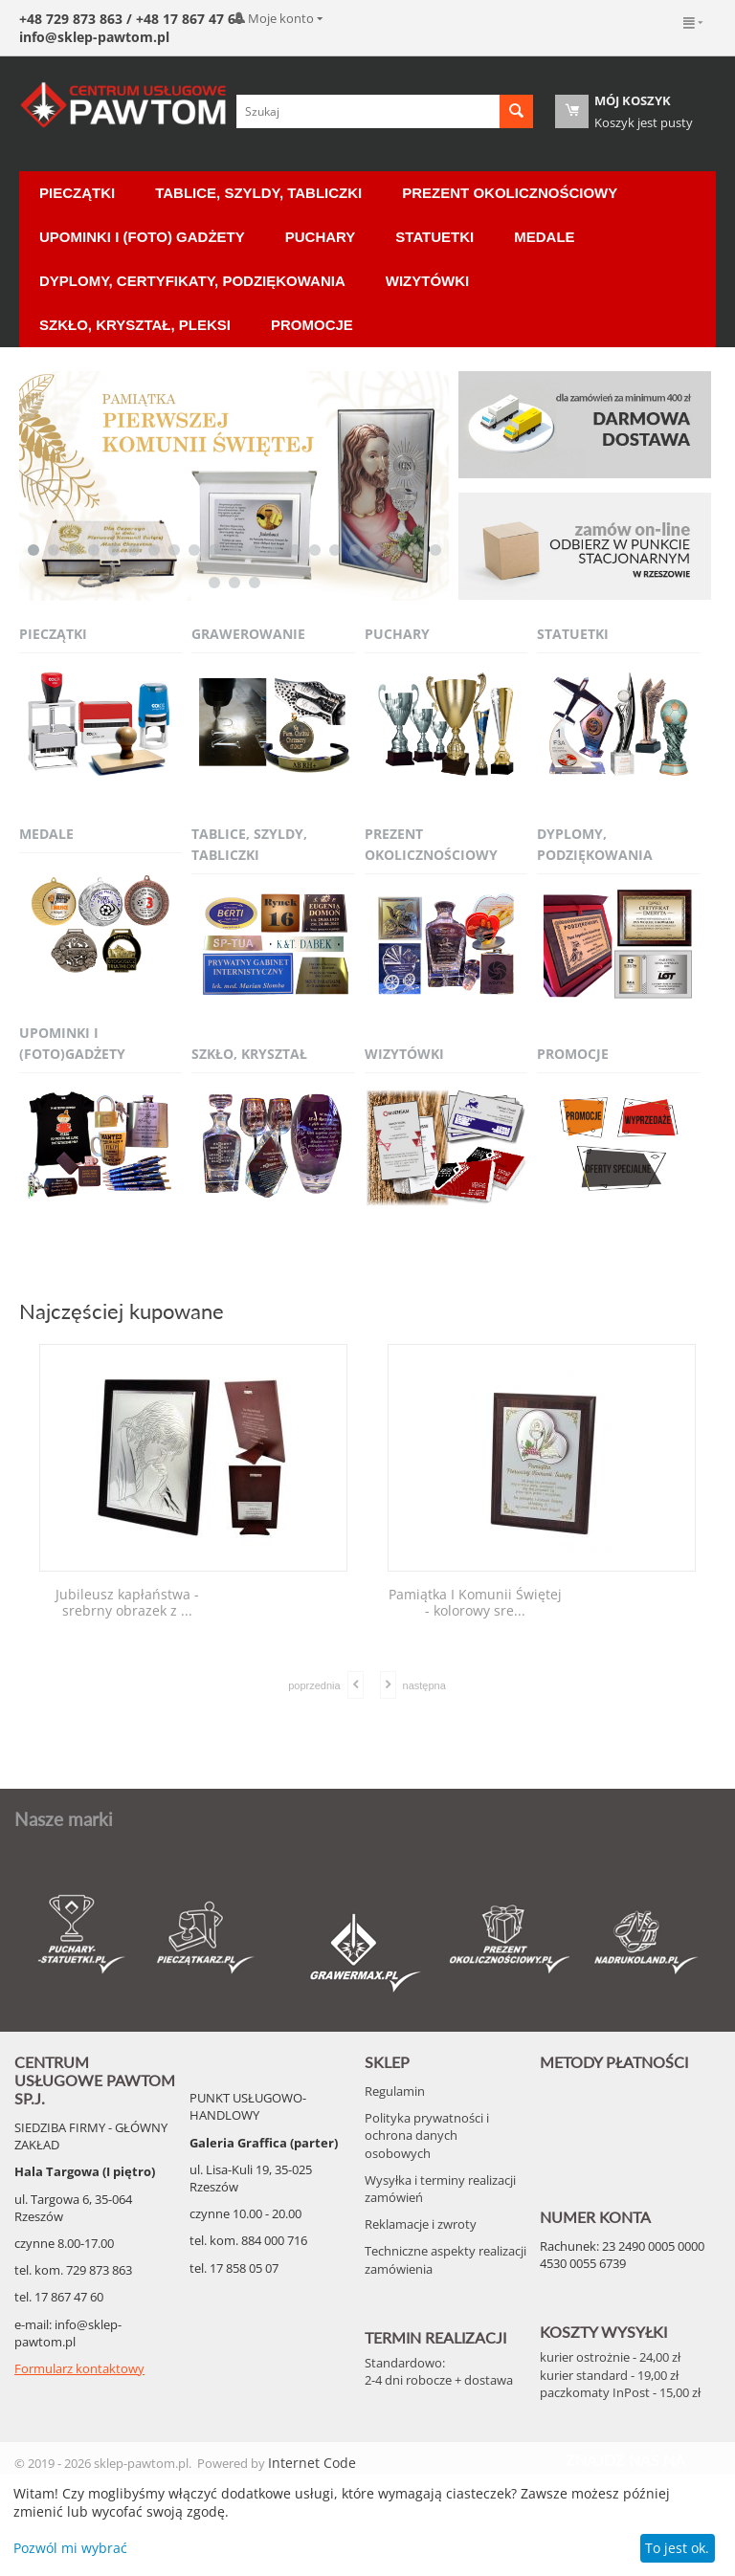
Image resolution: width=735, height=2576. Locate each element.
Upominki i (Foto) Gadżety (142, 237)
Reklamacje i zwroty (421, 2224)
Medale (544, 237)
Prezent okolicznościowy (509, 193)
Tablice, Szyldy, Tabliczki (258, 193)
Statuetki (434, 237)
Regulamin (395, 2091)
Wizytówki (427, 281)
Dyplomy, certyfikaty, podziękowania (192, 281)
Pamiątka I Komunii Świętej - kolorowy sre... (475, 1603)
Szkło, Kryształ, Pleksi (135, 325)
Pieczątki (77, 193)
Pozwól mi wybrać (70, 2548)
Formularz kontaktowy (79, 2368)
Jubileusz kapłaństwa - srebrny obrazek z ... (127, 1603)
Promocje (312, 325)
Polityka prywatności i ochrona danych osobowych (427, 2135)
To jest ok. (677, 2548)
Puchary (320, 237)
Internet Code (312, 2463)
